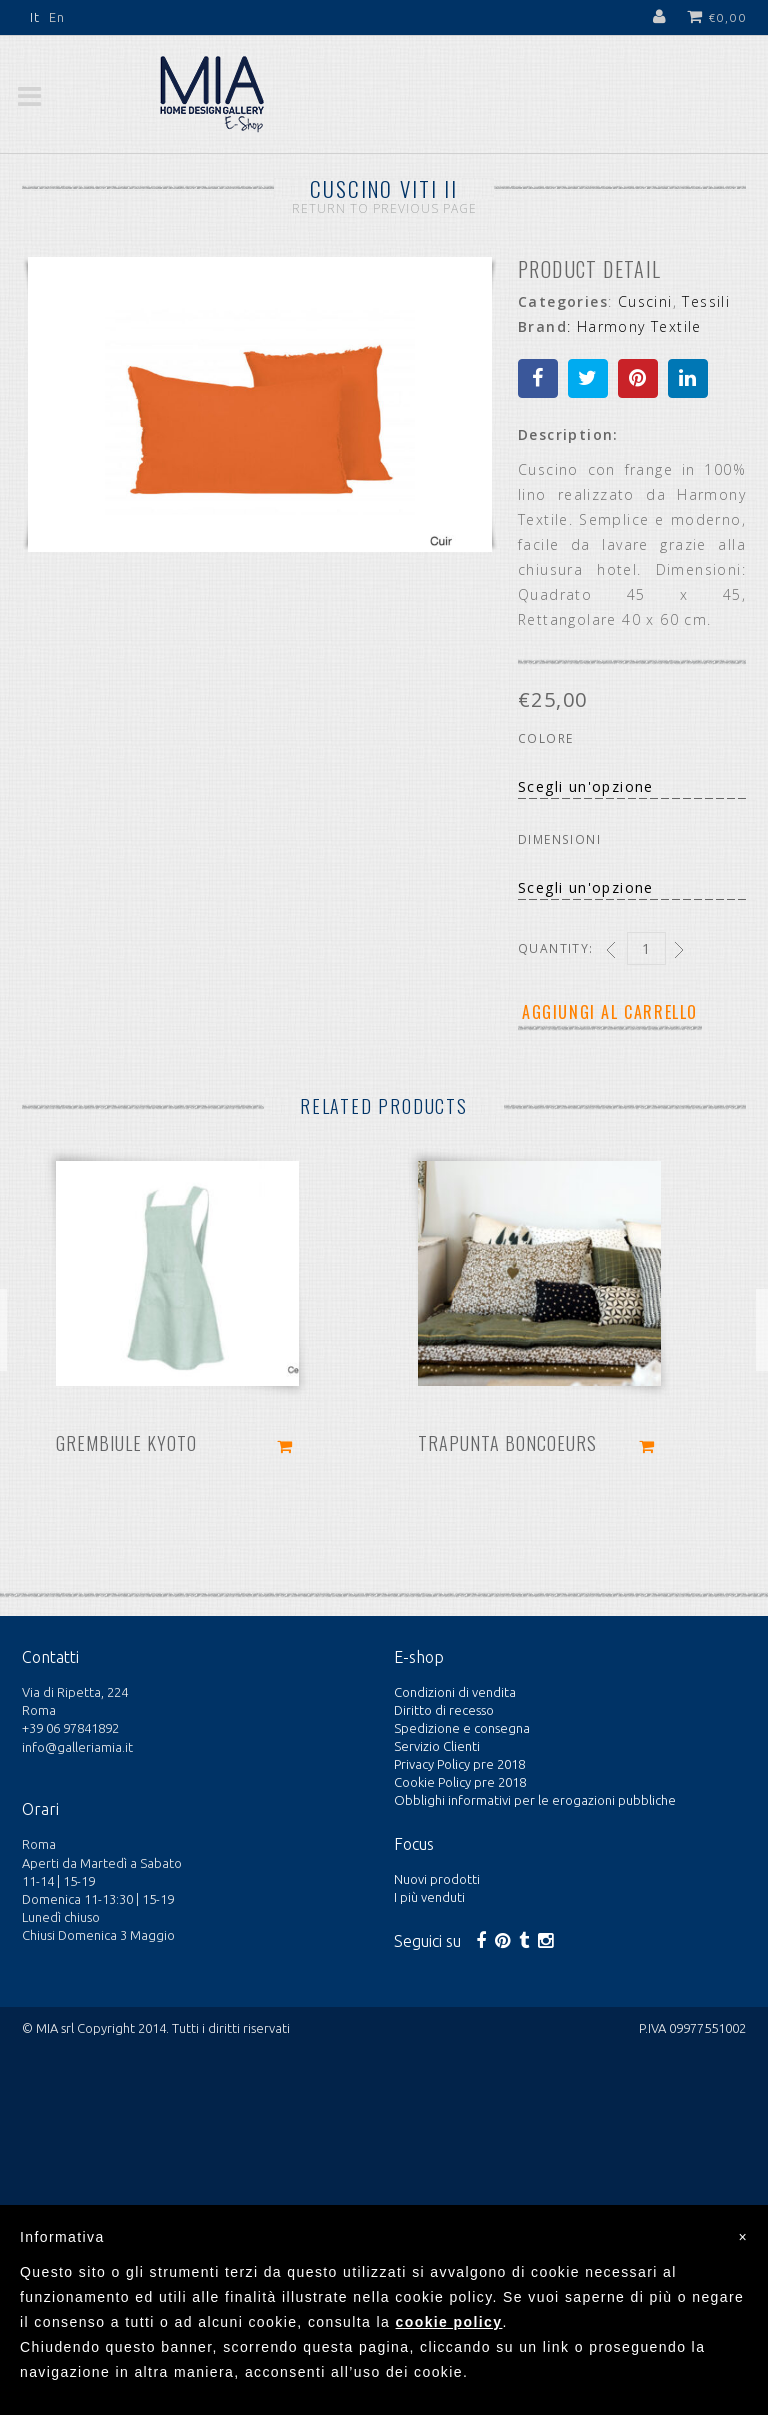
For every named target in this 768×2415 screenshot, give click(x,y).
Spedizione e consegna (462, 1728)
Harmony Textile (639, 326)
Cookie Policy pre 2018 (460, 1782)
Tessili (706, 301)
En (57, 17)
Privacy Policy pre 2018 (459, 1764)
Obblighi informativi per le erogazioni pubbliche (535, 1800)
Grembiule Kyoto (126, 1443)
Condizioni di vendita (455, 1692)
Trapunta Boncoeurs (507, 1443)
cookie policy (449, 2322)
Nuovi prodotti (437, 1879)
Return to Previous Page (384, 208)
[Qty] (646, 948)
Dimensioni (559, 839)
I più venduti (429, 1897)
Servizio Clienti (437, 1746)
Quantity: (556, 948)
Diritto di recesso (444, 1710)
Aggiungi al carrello (610, 1012)
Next (452, 412)
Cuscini (645, 301)
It (35, 17)
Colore (545, 738)
